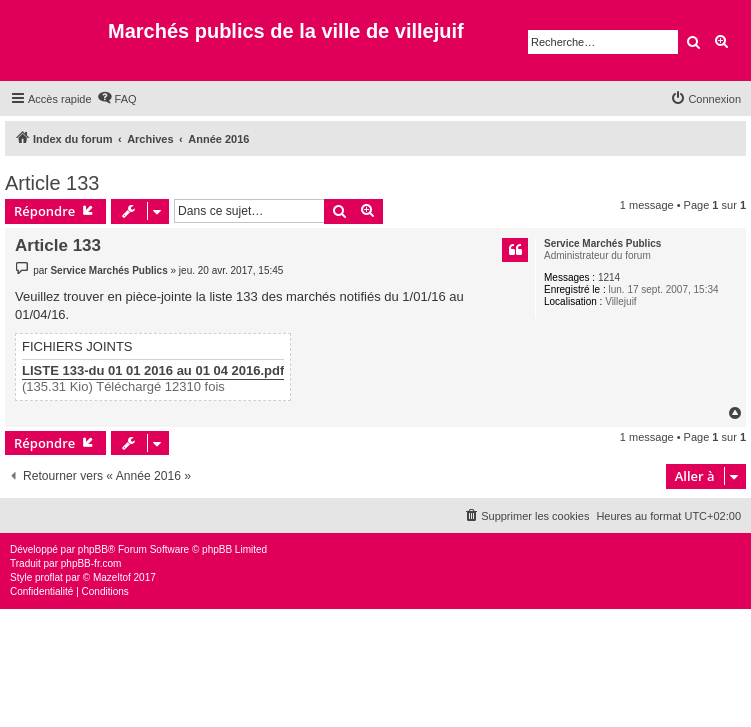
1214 (609, 277)
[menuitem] (117, 99)
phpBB (93, 549)
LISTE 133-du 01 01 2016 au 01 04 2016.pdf (153, 371)
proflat (49, 577)
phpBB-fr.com (91, 563)
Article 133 (52, 183)
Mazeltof (112, 577)
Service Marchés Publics (602, 243)
